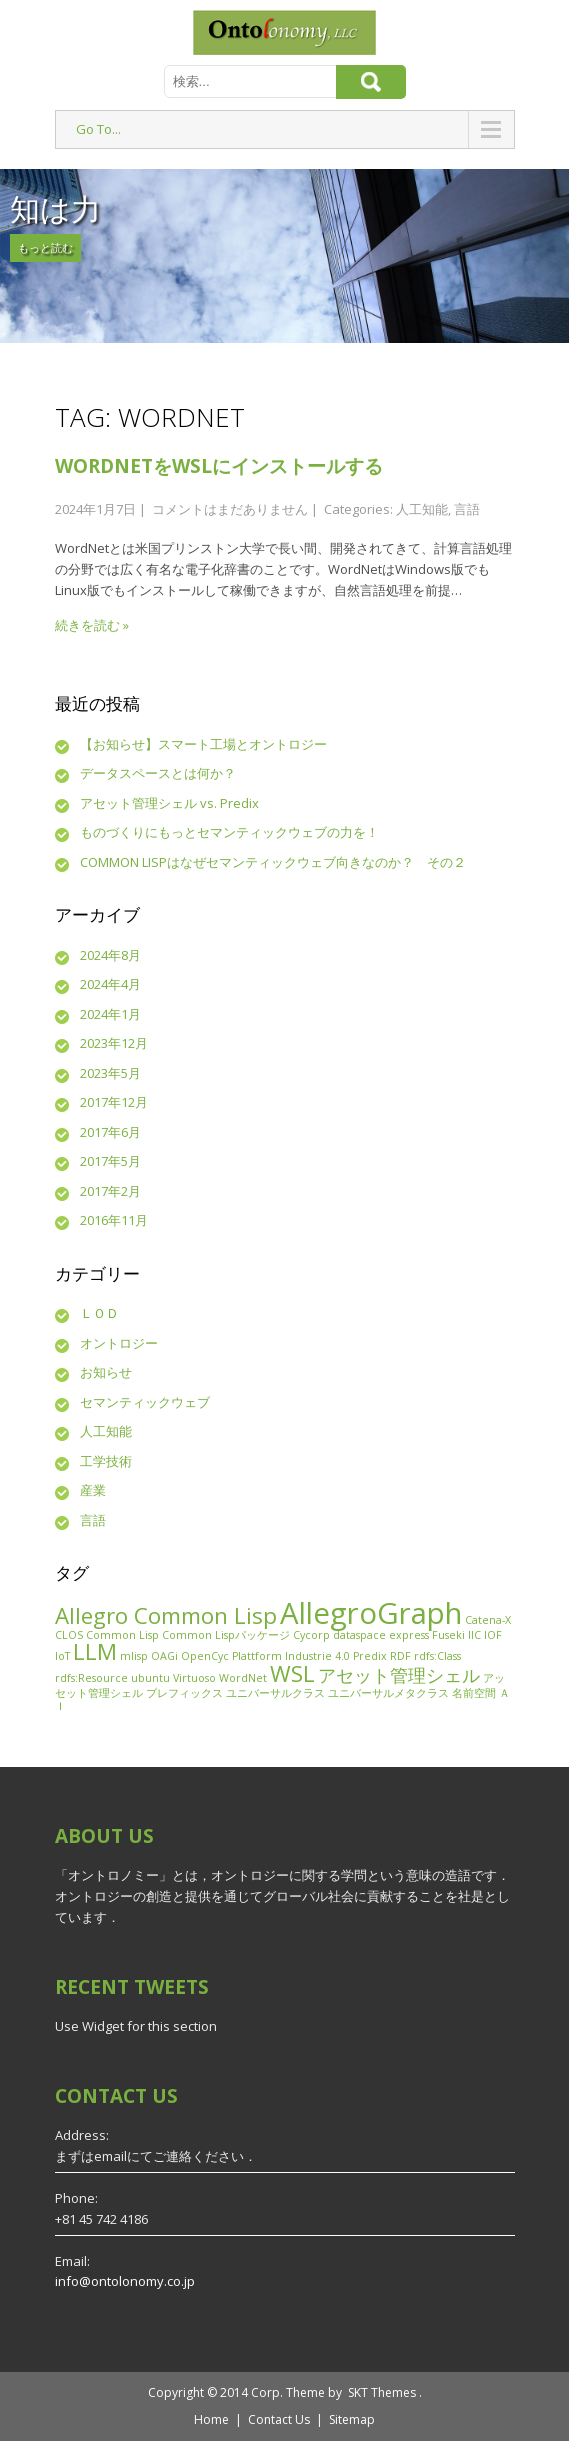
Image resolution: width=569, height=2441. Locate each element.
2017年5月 (110, 1161)
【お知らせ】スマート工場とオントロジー (203, 744)
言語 (467, 509)
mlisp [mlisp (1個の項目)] (134, 1656)
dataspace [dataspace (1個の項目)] (359, 1635)
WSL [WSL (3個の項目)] (292, 1673)
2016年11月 (114, 1220)
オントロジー (119, 1343)
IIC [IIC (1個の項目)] (474, 1635)
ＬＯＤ (99, 1313)
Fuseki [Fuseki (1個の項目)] (448, 1635)
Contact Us (279, 2419)
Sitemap (352, 2419)
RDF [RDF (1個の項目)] (400, 1656)
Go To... (98, 129)
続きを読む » (92, 625)
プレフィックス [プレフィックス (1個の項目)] (184, 1693)
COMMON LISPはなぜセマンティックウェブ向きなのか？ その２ (273, 862)
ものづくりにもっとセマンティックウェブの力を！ (229, 832)
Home (211, 2419)
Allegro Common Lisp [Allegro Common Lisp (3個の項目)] (166, 1615)
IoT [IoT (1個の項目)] (62, 1656)
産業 (93, 1490)
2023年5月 (110, 1073)
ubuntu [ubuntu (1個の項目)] (150, 1678)
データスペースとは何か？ (158, 773)
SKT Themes (382, 2392)
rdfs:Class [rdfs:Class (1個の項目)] (437, 1656)
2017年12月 (114, 1102)
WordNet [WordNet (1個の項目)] (243, 1678)
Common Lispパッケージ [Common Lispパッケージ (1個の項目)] (226, 1635)
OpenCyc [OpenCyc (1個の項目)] (205, 1656)
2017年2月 (110, 1191)
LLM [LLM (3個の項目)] (95, 1651)
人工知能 (422, 509)
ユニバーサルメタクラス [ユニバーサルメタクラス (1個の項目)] (388, 1693)
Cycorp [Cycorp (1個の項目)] (311, 1635)
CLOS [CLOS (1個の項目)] (69, 1635)
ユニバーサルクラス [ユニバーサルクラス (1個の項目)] (275, 1693)
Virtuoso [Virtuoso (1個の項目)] (194, 1678)
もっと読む (45, 247)
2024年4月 (110, 984)
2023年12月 (114, 1043)
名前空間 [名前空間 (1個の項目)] (474, 1693)
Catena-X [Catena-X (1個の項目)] (488, 1620)
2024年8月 (110, 955)
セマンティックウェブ (145, 1402)
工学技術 (106, 1461)
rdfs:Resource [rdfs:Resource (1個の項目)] (91, 1678)
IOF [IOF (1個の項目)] (493, 1635)
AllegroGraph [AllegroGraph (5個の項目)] (371, 1613)
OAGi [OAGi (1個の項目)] (164, 1656)
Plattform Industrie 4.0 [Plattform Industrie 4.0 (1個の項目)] (291, 1656)
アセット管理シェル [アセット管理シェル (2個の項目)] (399, 1675)
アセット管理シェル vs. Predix (169, 803)
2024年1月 (110, 1014)
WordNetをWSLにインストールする (219, 466)
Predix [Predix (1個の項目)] (370, 1656)
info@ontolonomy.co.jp (125, 2281)
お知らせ (106, 1372)
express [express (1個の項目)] (409, 1635)
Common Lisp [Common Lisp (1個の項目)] (122, 1635)
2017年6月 (110, 1132)
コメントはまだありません (230, 509)
